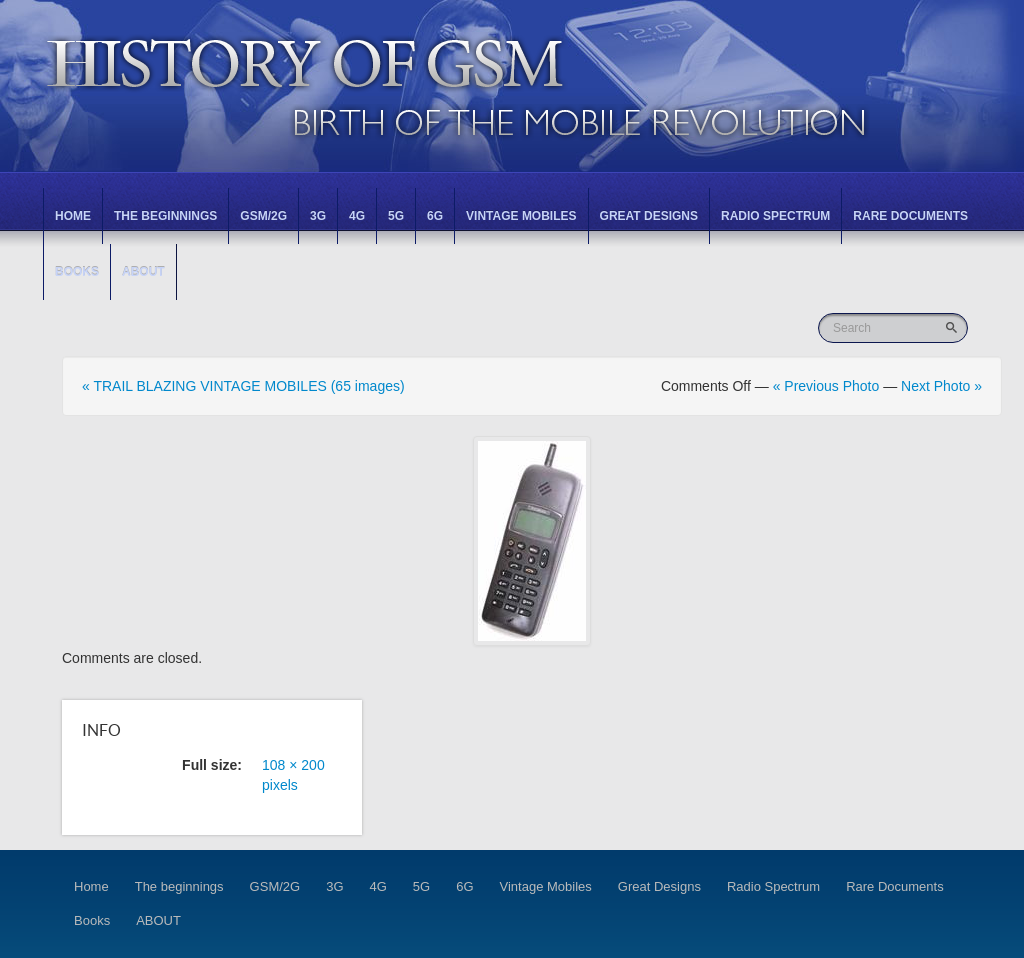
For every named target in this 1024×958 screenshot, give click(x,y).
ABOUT (143, 272)
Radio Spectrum (775, 216)
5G (396, 216)
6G (435, 216)
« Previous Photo (826, 386)
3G (318, 216)
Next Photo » (941, 386)
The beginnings (165, 216)
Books (77, 272)
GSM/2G (263, 216)
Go (953, 327)
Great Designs (649, 216)
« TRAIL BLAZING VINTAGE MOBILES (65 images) (243, 386)
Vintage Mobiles (521, 216)
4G (357, 216)
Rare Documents (910, 216)
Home (73, 216)
